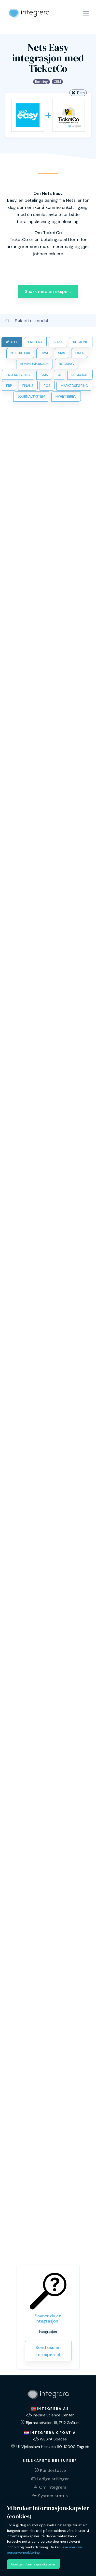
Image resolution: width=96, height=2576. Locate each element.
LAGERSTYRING (18, 375)
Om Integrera (53, 2487)
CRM (44, 353)
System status (53, 2496)
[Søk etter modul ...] (53, 321)
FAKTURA (35, 342)
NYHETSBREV (66, 396)
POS (47, 385)
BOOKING (66, 364)
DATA (79, 353)
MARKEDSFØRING (74, 385)
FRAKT (58, 342)
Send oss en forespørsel (48, 2351)
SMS (61, 353)
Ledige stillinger (53, 2479)
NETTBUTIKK (20, 353)
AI (59, 375)
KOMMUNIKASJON (34, 364)
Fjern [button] (78, 93)
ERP (9, 385)
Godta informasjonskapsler (33, 2564)
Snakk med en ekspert (48, 291)
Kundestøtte (53, 2470)
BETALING (81, 342)
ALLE (12, 342)
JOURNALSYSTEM (31, 396)
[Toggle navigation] (86, 13)
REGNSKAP (79, 375)
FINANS (27, 385)
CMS (44, 375)
